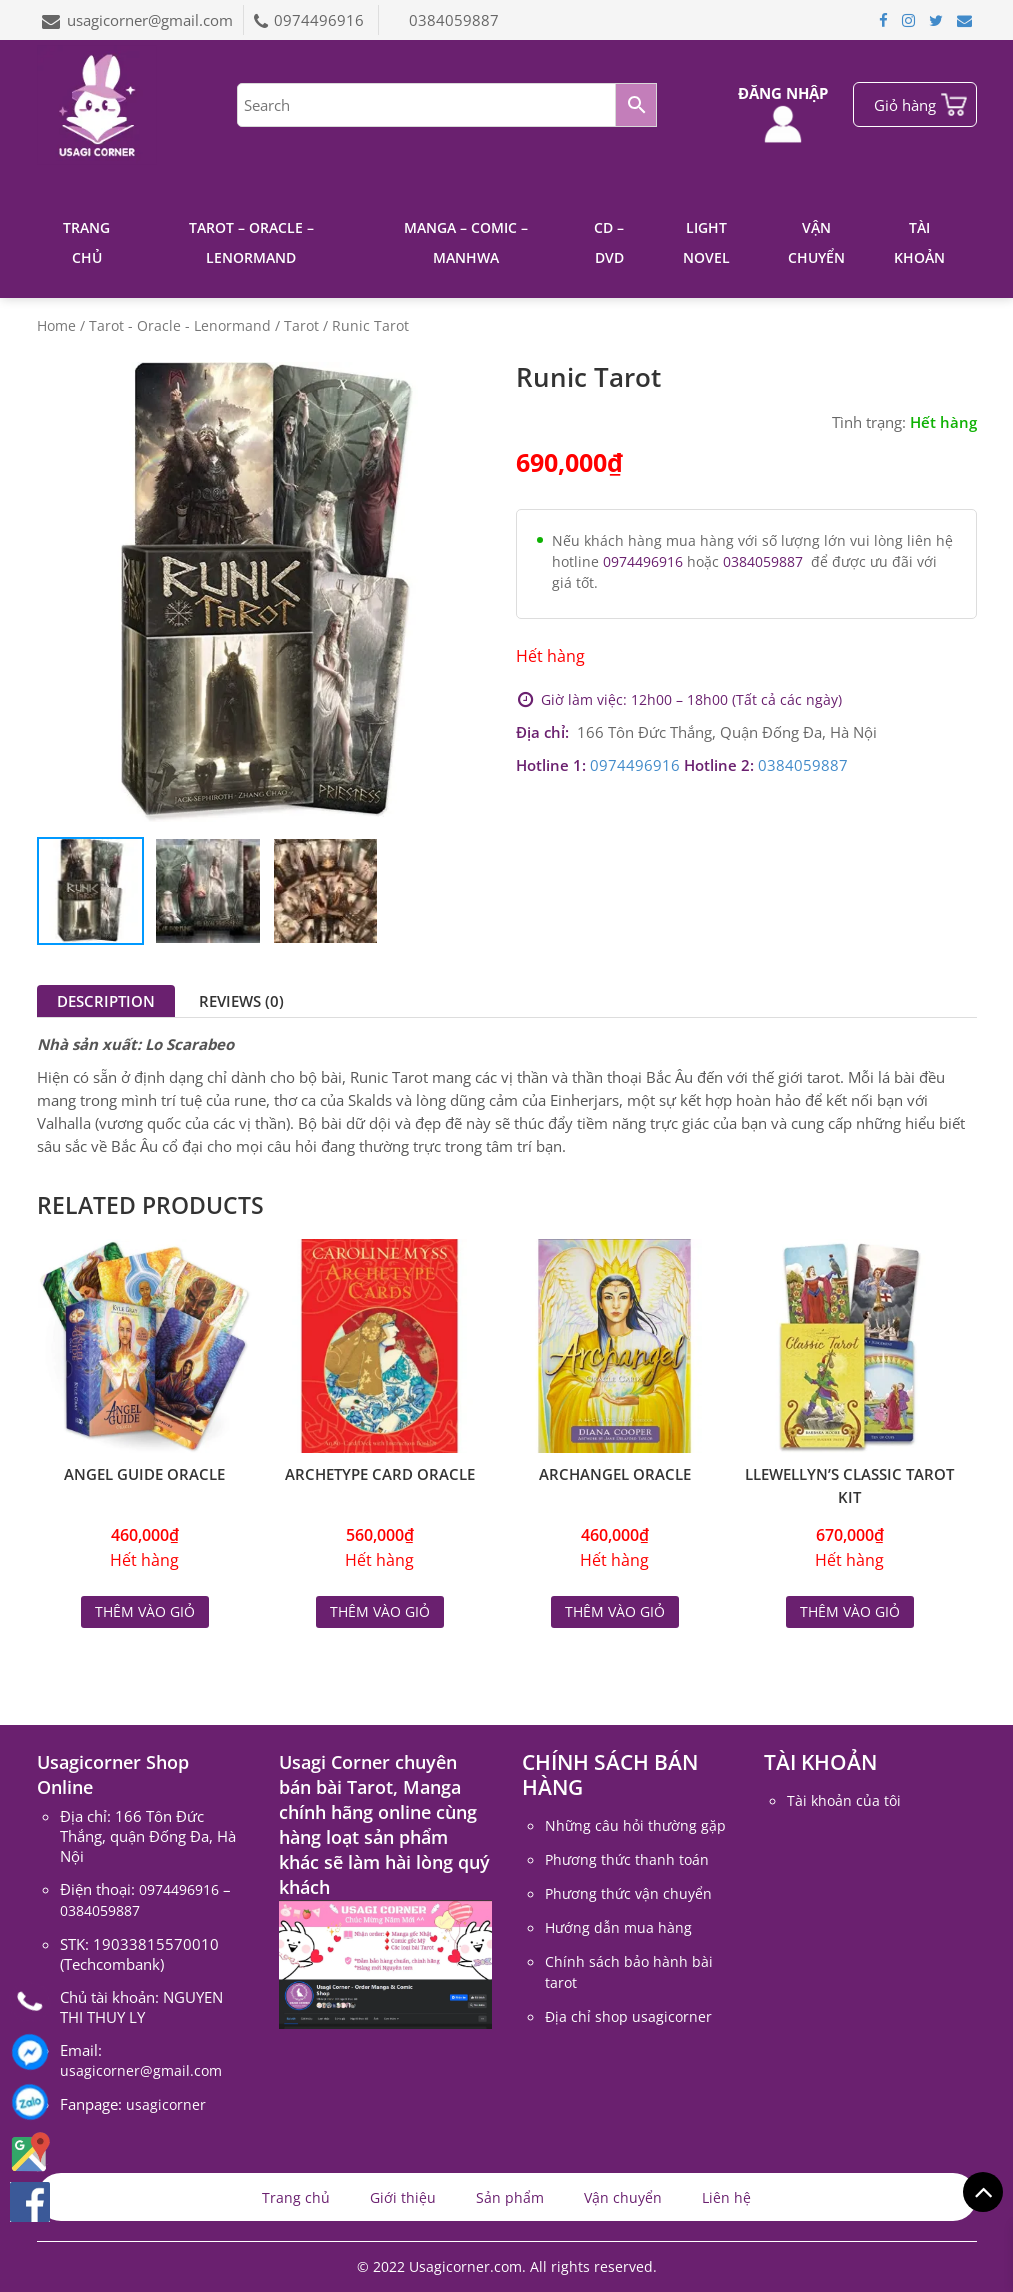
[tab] (106, 1001)
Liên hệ (726, 2197)
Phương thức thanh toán (627, 1859)
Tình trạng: (869, 422)
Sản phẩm (510, 2197)
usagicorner (166, 2104)
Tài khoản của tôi (844, 1800)
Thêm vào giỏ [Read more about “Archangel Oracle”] (615, 1611)
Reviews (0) (241, 1001)
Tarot (301, 325)
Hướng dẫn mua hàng (618, 1927)
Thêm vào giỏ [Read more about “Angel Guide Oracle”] (145, 1611)
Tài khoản (919, 242)
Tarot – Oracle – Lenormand (251, 242)
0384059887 (454, 20)
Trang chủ (86, 242)
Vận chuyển (816, 242)
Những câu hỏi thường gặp (635, 1825)
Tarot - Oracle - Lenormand (180, 325)
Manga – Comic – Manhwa (466, 242)
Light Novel (706, 242)
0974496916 (321, 20)
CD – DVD (609, 242)
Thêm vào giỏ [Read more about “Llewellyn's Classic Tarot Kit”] (850, 1611)
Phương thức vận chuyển (628, 1893)
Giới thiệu (403, 2197)
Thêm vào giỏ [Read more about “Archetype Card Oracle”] (380, 1611)
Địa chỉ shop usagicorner (628, 2016)
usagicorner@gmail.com (150, 20)
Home (56, 325)
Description (106, 1001)
